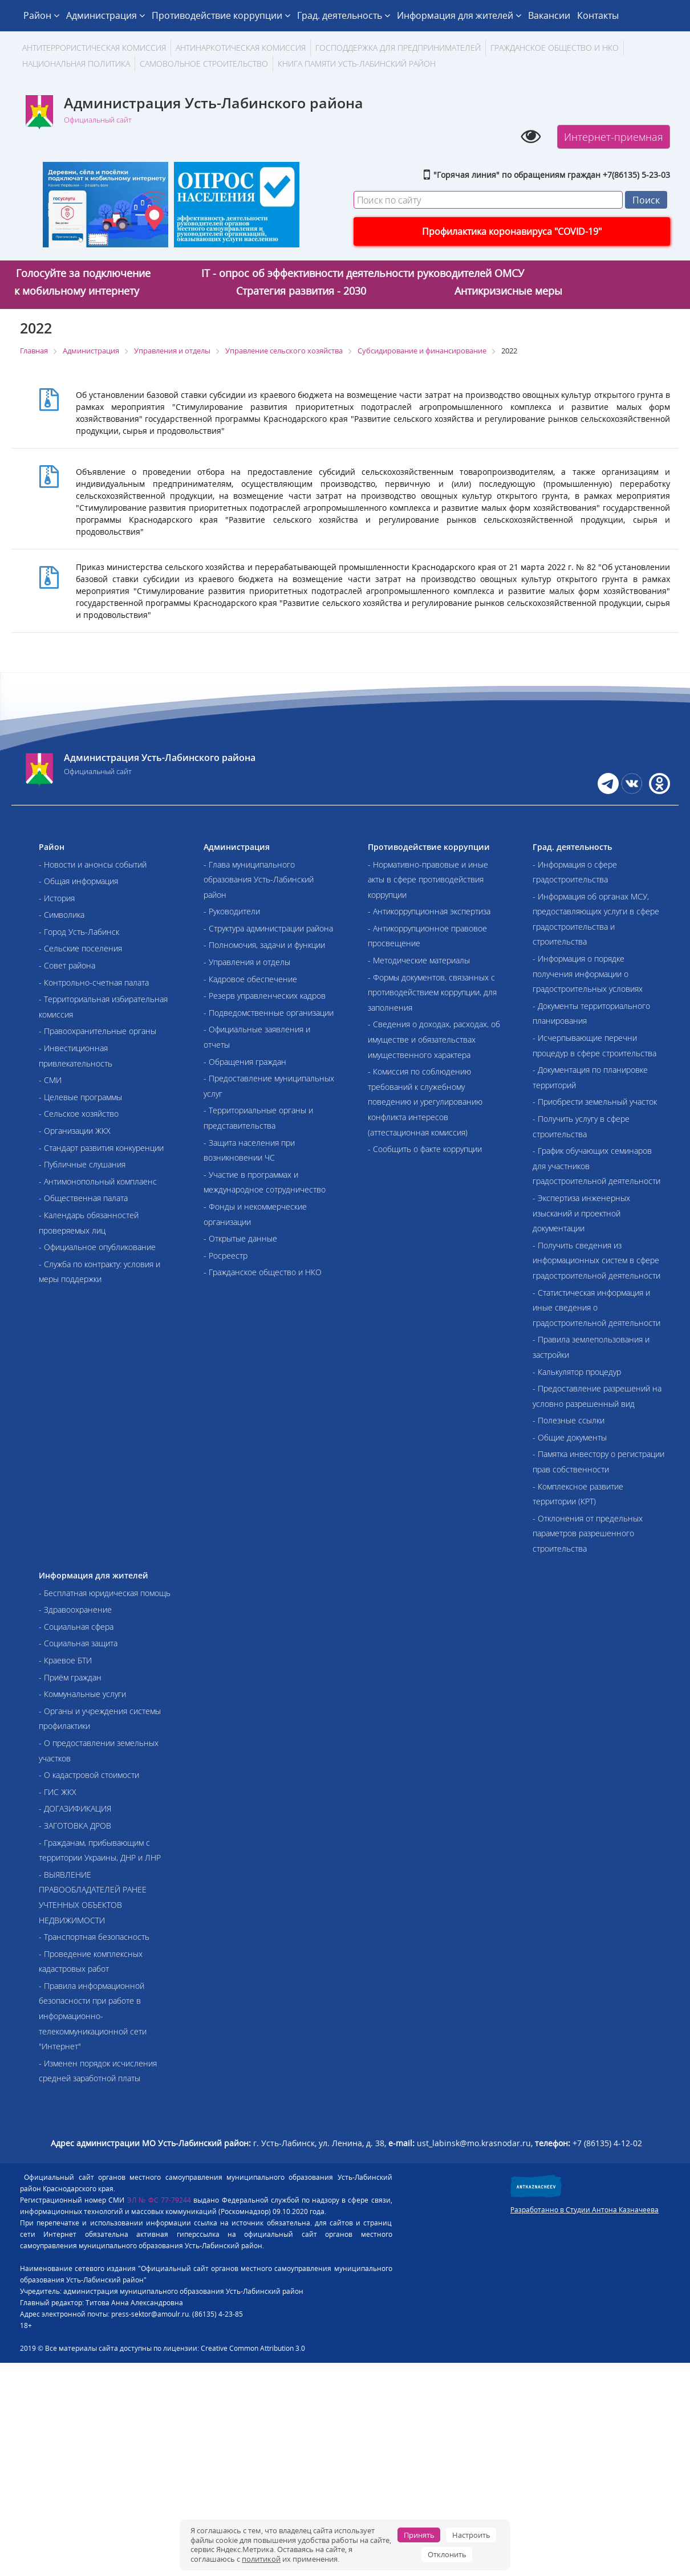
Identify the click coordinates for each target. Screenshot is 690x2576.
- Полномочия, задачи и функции (264, 944)
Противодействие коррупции (221, 15)
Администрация (105, 15)
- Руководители (232, 911)
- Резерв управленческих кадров (265, 995)
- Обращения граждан (245, 1061)
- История (57, 898)
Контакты (598, 15)
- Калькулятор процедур (577, 1371)
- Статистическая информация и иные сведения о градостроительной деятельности (596, 1307)
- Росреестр (225, 1255)
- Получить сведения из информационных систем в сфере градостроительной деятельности (596, 1260)
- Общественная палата (83, 1198)
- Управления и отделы (247, 962)
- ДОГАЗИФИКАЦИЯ (75, 1808)
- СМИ (50, 1080)
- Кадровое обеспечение (250, 979)
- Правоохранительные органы (97, 1030)
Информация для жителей (459, 15)
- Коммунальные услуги (82, 1693)
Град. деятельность (343, 15)
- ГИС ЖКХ (57, 1791)
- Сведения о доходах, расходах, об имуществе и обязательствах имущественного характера (434, 1039)
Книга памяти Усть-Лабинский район (357, 63)
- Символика (61, 914)
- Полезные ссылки (568, 1420)
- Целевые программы (80, 1097)
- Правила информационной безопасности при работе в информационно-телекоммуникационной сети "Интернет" (93, 2016)
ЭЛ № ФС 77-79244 (159, 2200)
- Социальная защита (78, 1643)
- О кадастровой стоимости (89, 1774)
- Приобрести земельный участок (595, 1101)
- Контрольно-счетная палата (94, 982)
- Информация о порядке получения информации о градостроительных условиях (588, 973)
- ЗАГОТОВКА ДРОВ (75, 1825)
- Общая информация (78, 881)
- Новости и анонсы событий (93, 864)
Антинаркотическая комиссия (241, 47)
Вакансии (549, 15)
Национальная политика (76, 63)
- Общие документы (570, 1437)
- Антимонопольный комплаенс (98, 1181)
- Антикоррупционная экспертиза (429, 911)
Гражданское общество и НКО (554, 47)
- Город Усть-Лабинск (79, 931)
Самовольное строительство (204, 63)
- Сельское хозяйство (79, 1113)
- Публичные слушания (82, 1164)
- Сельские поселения (80, 948)
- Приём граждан (70, 1677)
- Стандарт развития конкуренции (101, 1147)
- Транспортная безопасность (94, 1936)
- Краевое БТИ (65, 1660)
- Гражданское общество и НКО (263, 1272)
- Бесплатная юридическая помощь (105, 1593)
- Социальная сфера (76, 1626)
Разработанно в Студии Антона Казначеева (584, 2210)
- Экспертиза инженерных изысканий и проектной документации (581, 1213)
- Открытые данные (240, 1238)
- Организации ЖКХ (75, 1130)
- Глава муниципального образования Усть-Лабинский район (259, 879)
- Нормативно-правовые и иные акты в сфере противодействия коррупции (428, 879)
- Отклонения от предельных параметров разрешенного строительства (588, 1533)
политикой (261, 2559)
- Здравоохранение (75, 1609)
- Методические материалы (419, 960)
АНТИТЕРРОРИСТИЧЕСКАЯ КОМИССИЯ (94, 47)
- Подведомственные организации (269, 1012)
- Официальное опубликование (97, 1247)
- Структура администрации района (268, 928)
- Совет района (67, 965)
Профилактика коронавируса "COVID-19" (512, 231)
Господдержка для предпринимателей (398, 47)
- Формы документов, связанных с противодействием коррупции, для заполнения (432, 992)
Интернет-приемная (613, 137)
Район (41, 15)
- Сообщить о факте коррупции (425, 1148)
